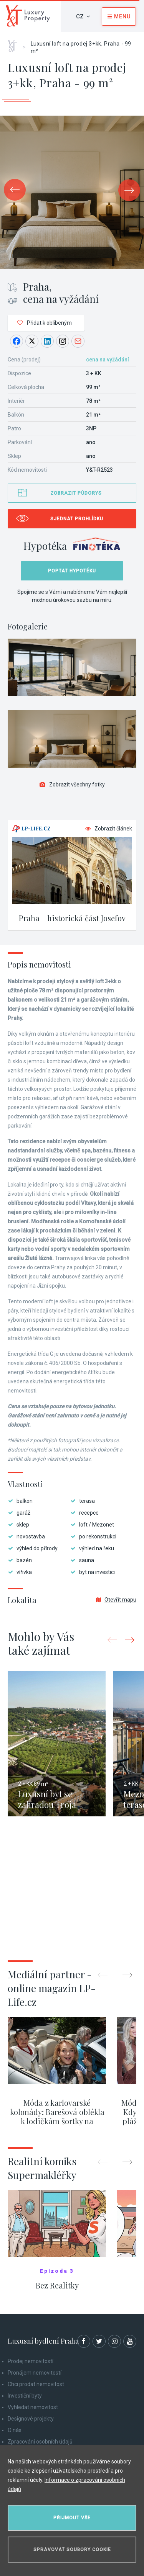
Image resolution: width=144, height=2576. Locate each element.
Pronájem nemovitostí (34, 2373)
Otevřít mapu (116, 1600)
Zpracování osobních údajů (40, 2442)
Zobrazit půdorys (76, 493)
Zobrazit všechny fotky (72, 784)
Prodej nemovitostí (30, 2361)
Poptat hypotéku (72, 571)
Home (15, 43)
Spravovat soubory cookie (72, 2549)
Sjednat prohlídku (76, 518)
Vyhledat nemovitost (33, 2407)
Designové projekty (31, 2419)
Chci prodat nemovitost (36, 2384)
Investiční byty (25, 2396)
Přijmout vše (72, 2517)
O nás (15, 2430)
